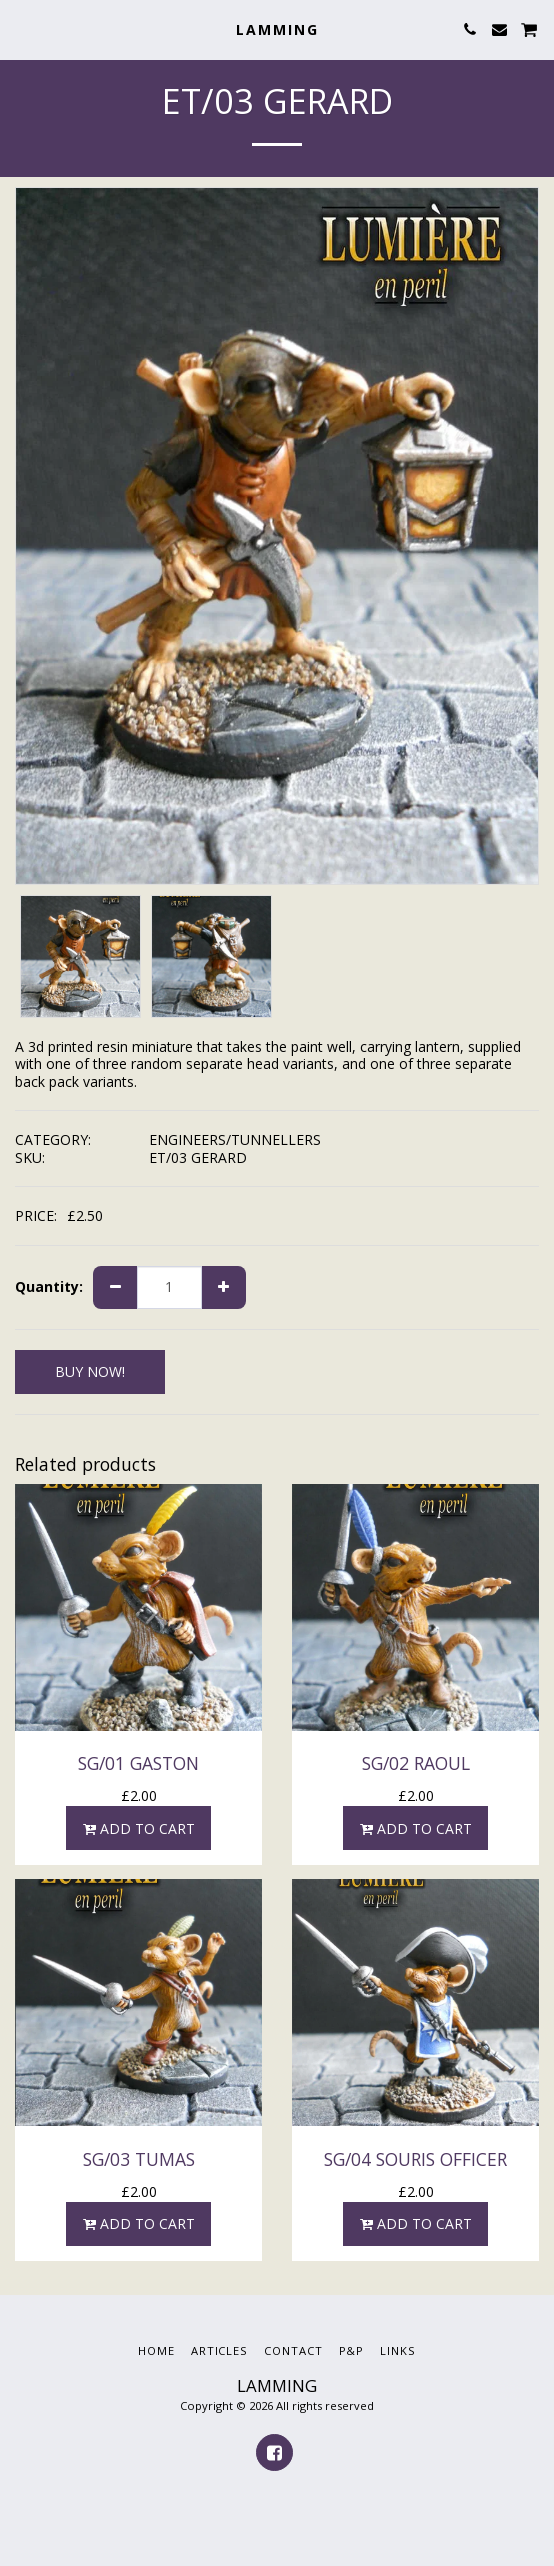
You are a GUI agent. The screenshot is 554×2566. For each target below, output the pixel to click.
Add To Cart (138, 1828)
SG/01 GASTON (138, 1763)
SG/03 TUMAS (139, 2159)
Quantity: (49, 1287)
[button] (22, 28)
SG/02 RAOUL (416, 1763)
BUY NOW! (90, 1371)
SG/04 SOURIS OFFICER (415, 2159)
